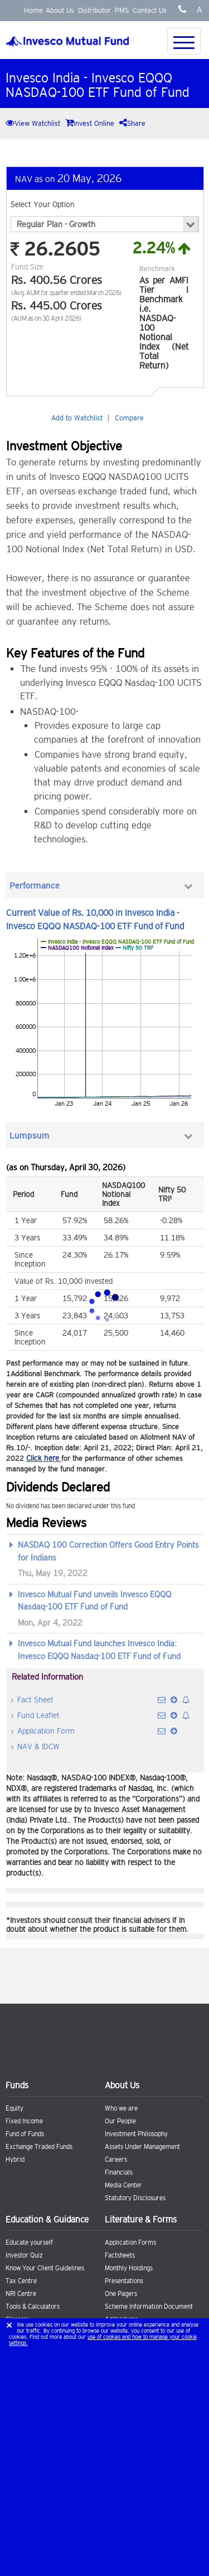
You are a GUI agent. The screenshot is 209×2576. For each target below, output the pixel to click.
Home (33, 10)
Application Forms (130, 2242)
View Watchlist (33, 122)
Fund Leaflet (38, 1715)
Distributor (94, 10)
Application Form (45, 1730)
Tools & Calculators (33, 2306)
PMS (122, 10)
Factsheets (120, 2255)
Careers (116, 2159)
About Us (60, 10)
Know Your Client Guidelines (45, 2268)
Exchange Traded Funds (39, 2147)
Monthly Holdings (129, 2268)
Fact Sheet (35, 1699)
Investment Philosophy (136, 2134)
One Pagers (121, 2294)
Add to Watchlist (77, 418)
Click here (43, 1458)
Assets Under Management (142, 2147)
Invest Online (89, 122)
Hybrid (15, 2159)
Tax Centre (21, 2281)
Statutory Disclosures (135, 2198)
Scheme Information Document (149, 2306)
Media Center (123, 2185)
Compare (129, 418)
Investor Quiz (24, 2255)
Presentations (124, 2281)
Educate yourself (29, 2242)
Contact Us (150, 10)
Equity (14, 2108)
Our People (120, 2121)
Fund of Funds (25, 2134)
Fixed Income (24, 2121)
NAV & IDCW (38, 1746)
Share (132, 122)
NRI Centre (21, 2294)
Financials (119, 2172)
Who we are (121, 2108)
